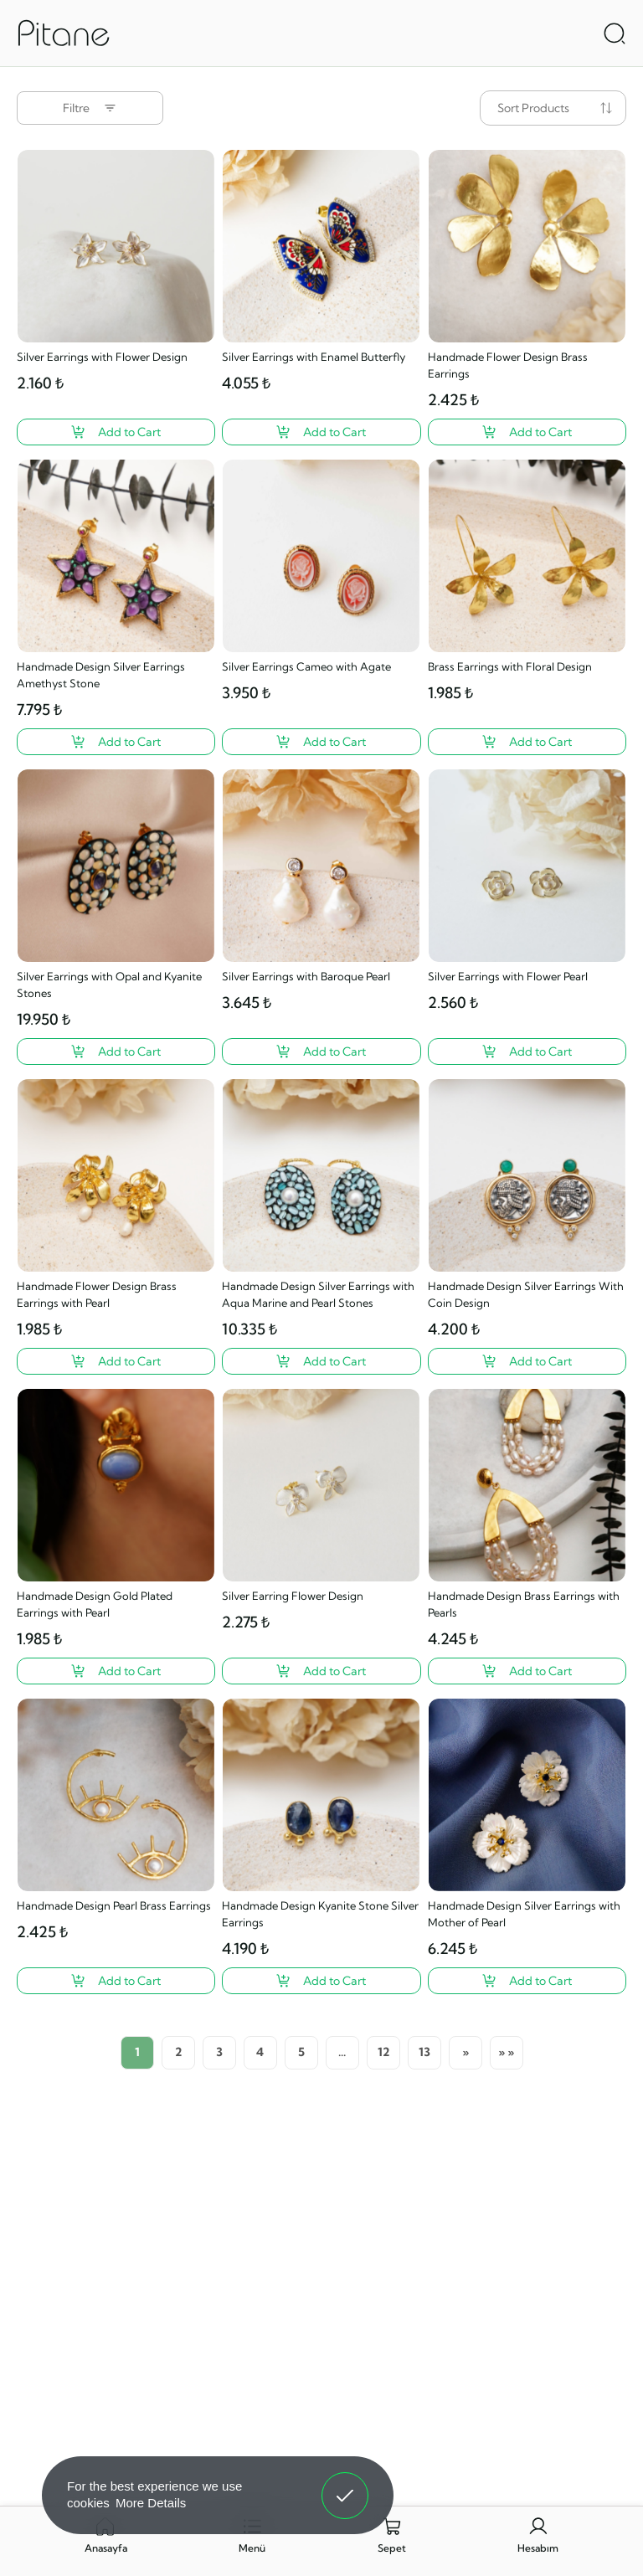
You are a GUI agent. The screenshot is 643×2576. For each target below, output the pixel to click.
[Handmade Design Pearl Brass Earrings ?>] (116, 1980)
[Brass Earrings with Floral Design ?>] (527, 741)
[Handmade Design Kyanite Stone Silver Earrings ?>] (321, 1980)
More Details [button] (151, 2503)
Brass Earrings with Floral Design (510, 666)
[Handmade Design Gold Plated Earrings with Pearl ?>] (116, 1671)
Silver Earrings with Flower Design (102, 356)
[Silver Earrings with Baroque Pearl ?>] (321, 1051)
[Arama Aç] (614, 33)
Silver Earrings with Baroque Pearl (306, 976)
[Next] (465, 2053)
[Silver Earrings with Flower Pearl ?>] (527, 1051)
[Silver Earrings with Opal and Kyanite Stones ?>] (116, 1051)
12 (383, 2051)
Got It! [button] (345, 2483)
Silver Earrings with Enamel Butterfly (313, 356)
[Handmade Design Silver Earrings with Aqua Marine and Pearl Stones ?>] (321, 1361)
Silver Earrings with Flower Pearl (508, 976)
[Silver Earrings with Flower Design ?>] (116, 432)
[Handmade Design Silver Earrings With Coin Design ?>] (527, 1361)
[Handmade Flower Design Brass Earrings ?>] (527, 432)
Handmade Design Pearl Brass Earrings (114, 1905)
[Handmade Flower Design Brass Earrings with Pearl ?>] (116, 1361)
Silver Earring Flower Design (292, 1595)
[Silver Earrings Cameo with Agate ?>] (321, 741)
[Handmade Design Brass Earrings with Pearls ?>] (527, 1671)
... (342, 2051)
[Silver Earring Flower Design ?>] (321, 1671)
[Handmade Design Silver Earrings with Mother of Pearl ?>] (527, 1980)
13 (424, 2051)
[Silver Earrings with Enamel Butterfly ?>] (321, 432)
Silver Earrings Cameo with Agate (306, 666)
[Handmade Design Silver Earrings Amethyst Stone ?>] (116, 741)
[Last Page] (506, 2053)
